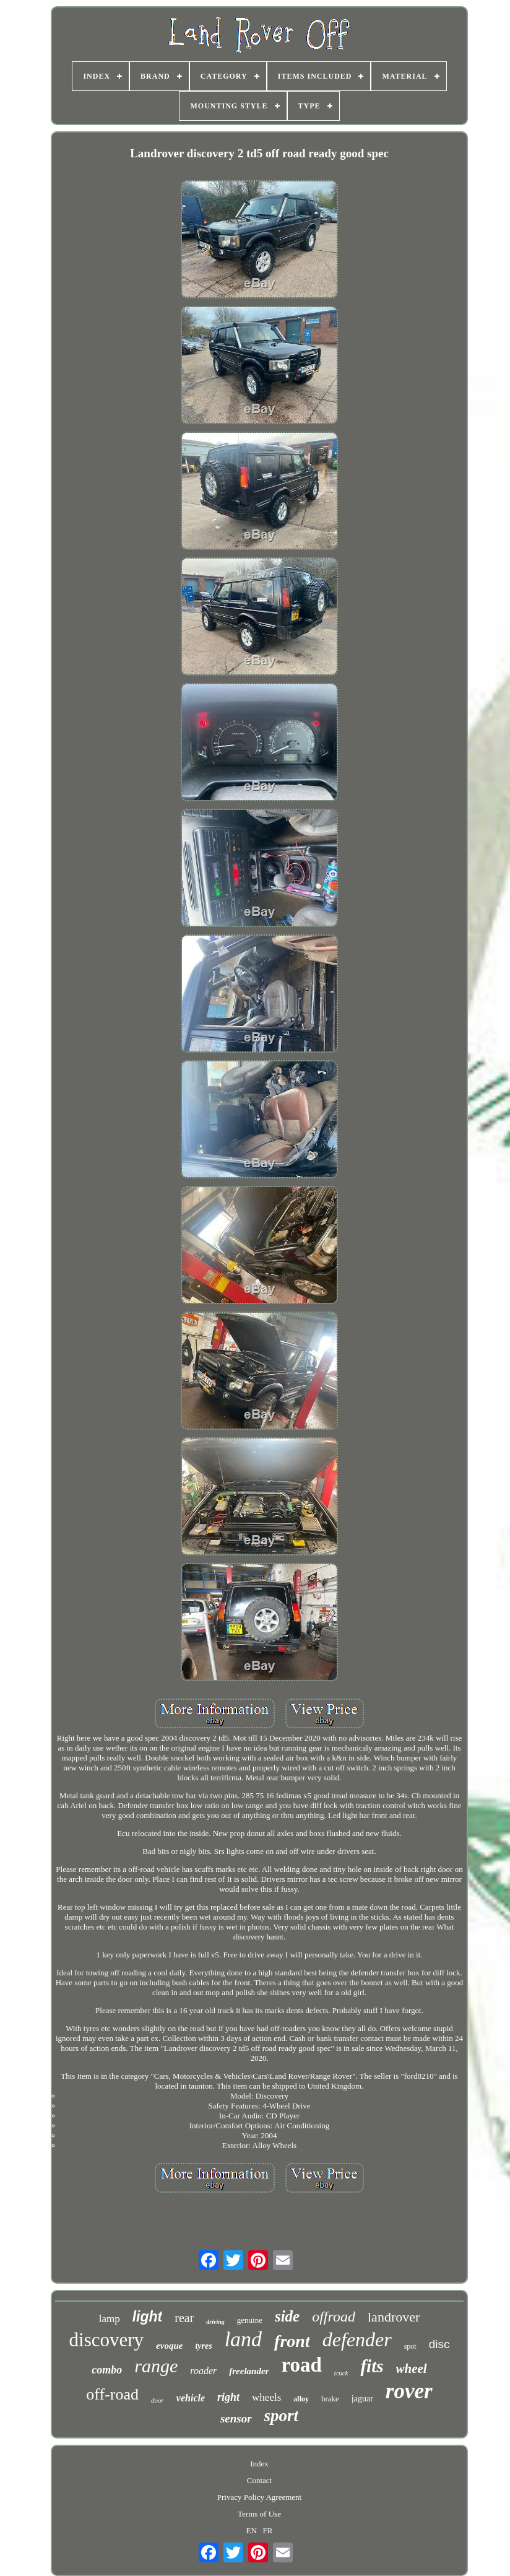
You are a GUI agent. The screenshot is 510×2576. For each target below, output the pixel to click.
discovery (106, 2340)
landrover (394, 2317)
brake (330, 2398)
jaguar (362, 2398)
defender (357, 2339)
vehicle (190, 2398)
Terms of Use (259, 2513)
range (156, 2366)
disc (439, 2344)
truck (341, 2373)
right (228, 2397)
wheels (266, 2397)
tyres (203, 2346)
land (243, 2339)
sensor (236, 2418)
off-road (112, 2394)
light (147, 2316)
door (157, 2400)
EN (251, 2530)
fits (371, 2366)
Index (259, 2463)
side (287, 2316)
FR (268, 2530)
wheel (411, 2368)
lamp (109, 2319)
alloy (301, 2399)
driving (215, 2321)
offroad (333, 2316)
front (292, 2341)
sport (281, 2415)
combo (107, 2370)
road (301, 2365)
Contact (259, 2480)
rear (184, 2318)
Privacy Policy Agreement (259, 2497)
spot (410, 2346)
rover (409, 2391)
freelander (249, 2371)
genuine (249, 2320)
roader (203, 2370)
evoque (169, 2346)
